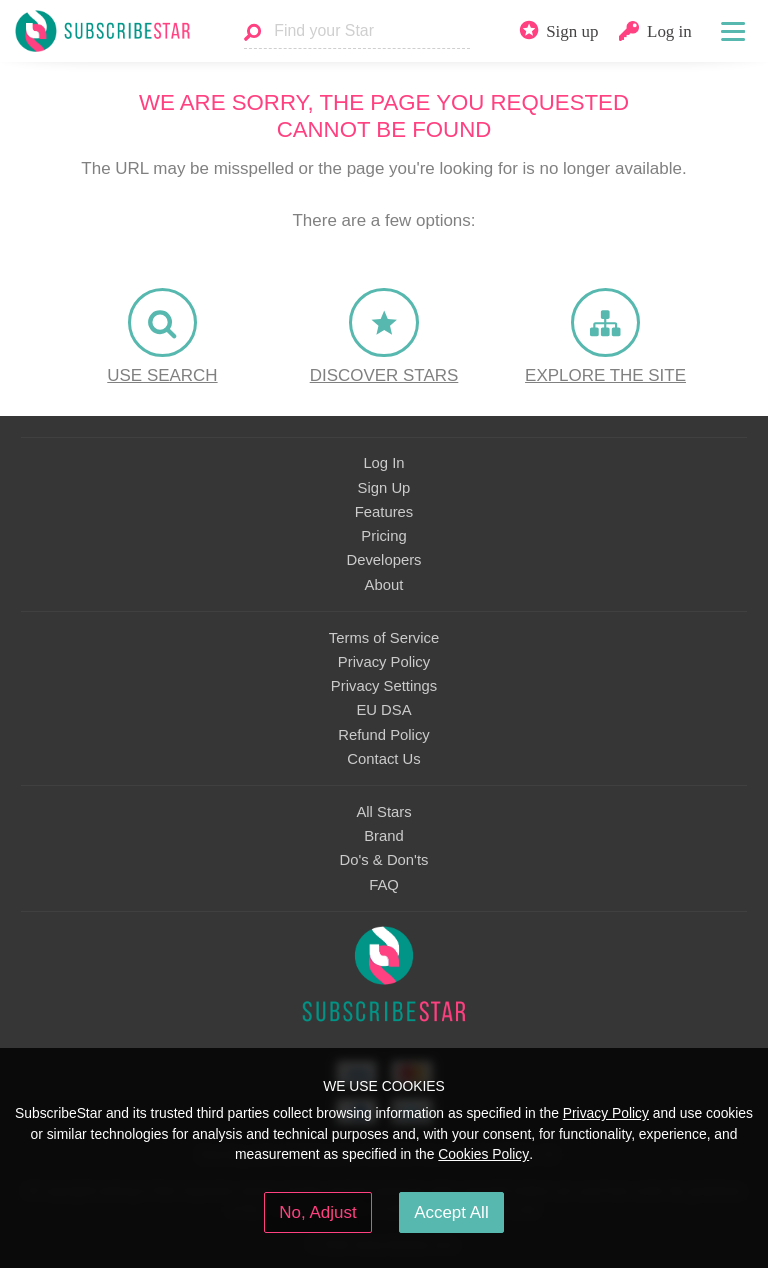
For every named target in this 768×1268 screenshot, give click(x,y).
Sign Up (384, 488)
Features (384, 512)
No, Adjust (317, 1212)
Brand (384, 836)
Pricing (383, 536)
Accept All (451, 1212)
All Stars (383, 812)
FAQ (384, 885)
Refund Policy (384, 735)
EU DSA (383, 710)
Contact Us (383, 759)
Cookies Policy (483, 1154)
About (384, 585)
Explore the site (605, 375)
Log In (383, 463)
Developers (383, 560)
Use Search (162, 375)
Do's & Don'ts (384, 860)
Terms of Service (384, 638)
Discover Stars (384, 375)
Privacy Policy (384, 662)
